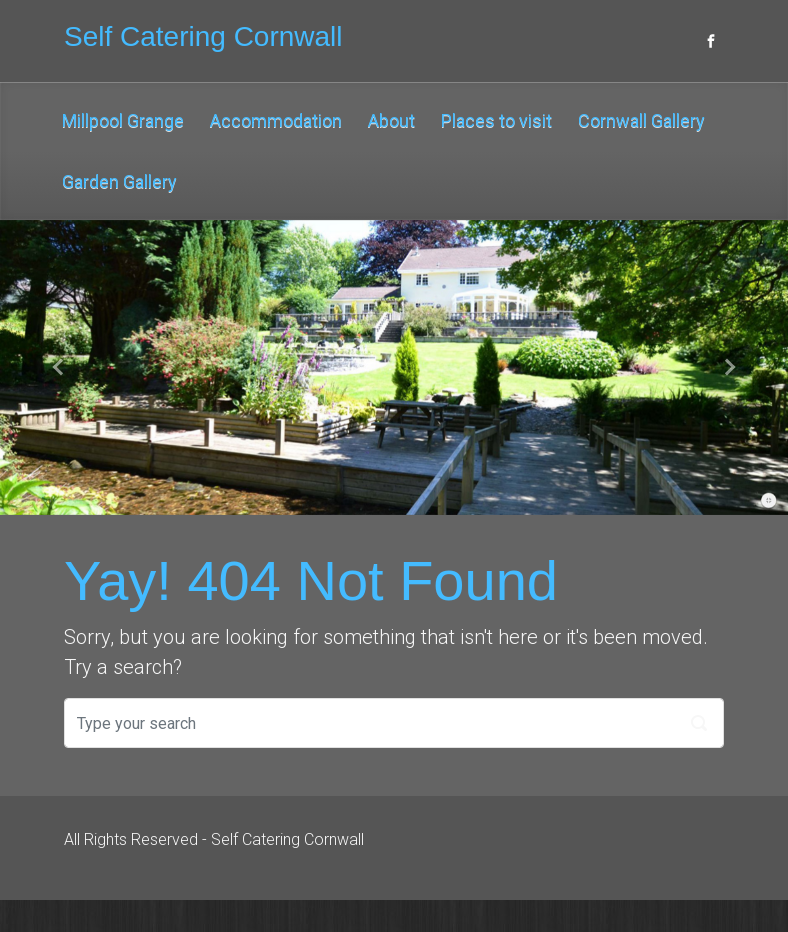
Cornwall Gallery (641, 120)
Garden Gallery (119, 181)
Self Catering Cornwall (203, 36)
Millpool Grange (123, 120)
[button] (59, 368)
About (391, 120)
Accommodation (276, 120)
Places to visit (496, 120)
